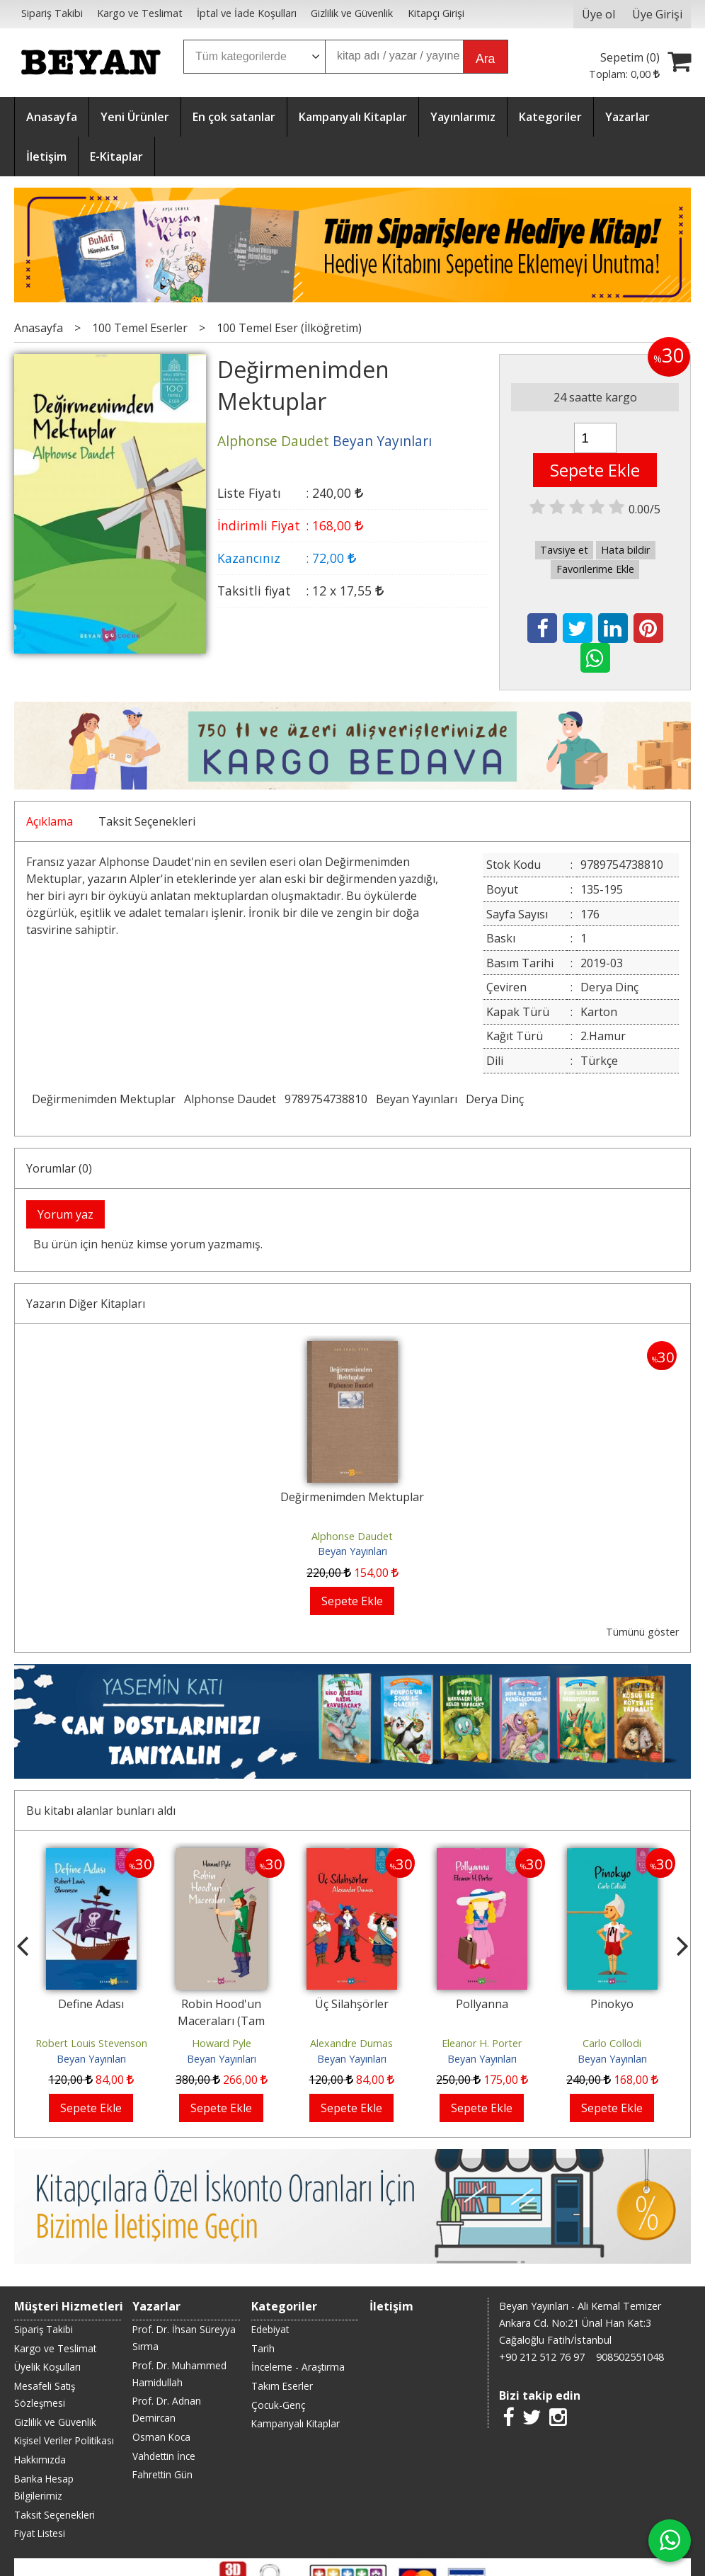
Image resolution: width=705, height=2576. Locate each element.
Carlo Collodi (612, 2043)
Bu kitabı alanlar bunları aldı (101, 1810)
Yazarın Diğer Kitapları (85, 1303)
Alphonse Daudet (230, 1099)
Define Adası (91, 2004)
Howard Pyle (221, 2043)
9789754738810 (326, 1099)
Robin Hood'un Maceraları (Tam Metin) (221, 2021)
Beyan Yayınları (416, 1099)
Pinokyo (612, 2004)
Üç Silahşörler (352, 2004)
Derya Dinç (495, 1099)
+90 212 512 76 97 (542, 2357)
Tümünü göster (642, 1632)
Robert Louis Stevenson (91, 2043)
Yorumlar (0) (59, 1168)
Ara (485, 59)
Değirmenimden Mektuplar (104, 1099)
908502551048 (630, 2357)
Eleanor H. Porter (482, 2043)
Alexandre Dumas (351, 2043)
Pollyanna (482, 2004)
